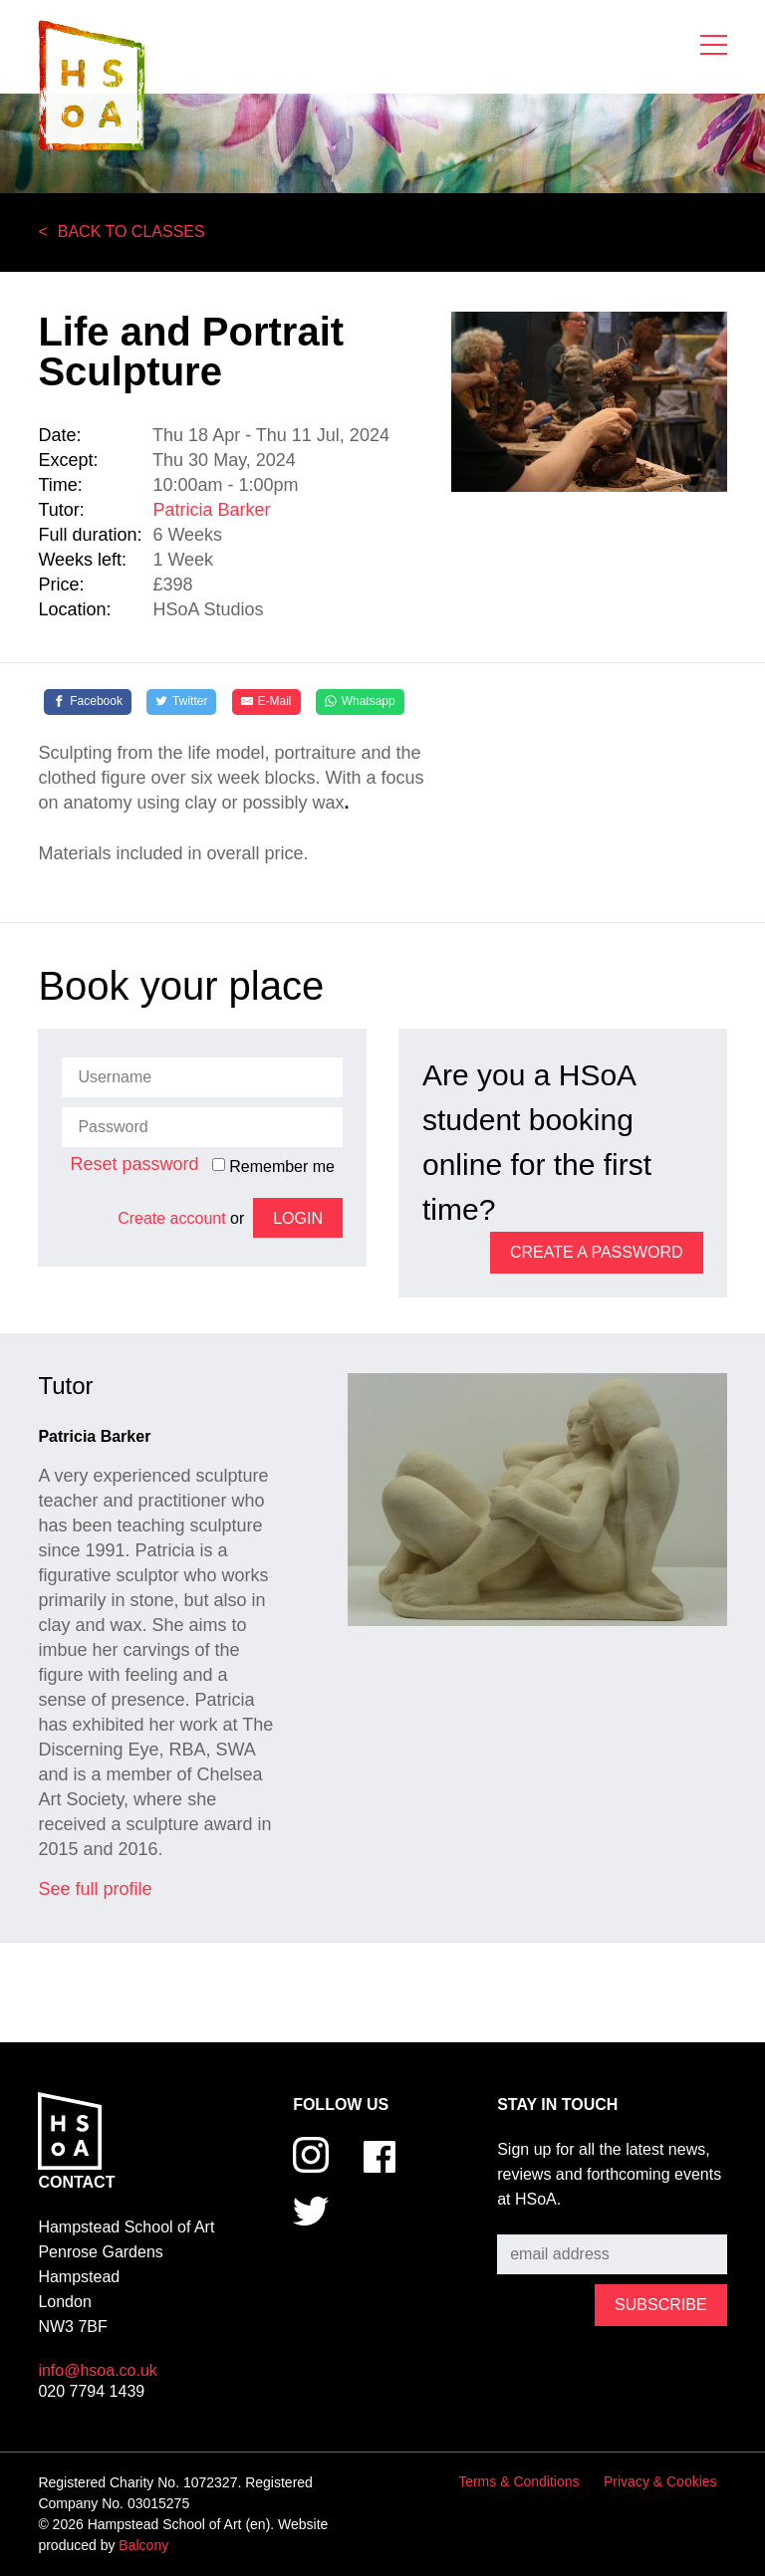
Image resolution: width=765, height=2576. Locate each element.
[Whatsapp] (360, 702)
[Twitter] (181, 702)
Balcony (143, 2545)
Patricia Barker (211, 510)
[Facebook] (87, 702)
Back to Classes (131, 231)
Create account (172, 1218)
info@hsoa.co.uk (97, 2370)
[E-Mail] (266, 702)
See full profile (94, 1889)
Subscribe (532, 2220)
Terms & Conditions (518, 2481)
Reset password (134, 1164)
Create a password (596, 1252)
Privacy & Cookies (660, 2481)
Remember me (273, 1166)
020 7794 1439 (91, 2391)
